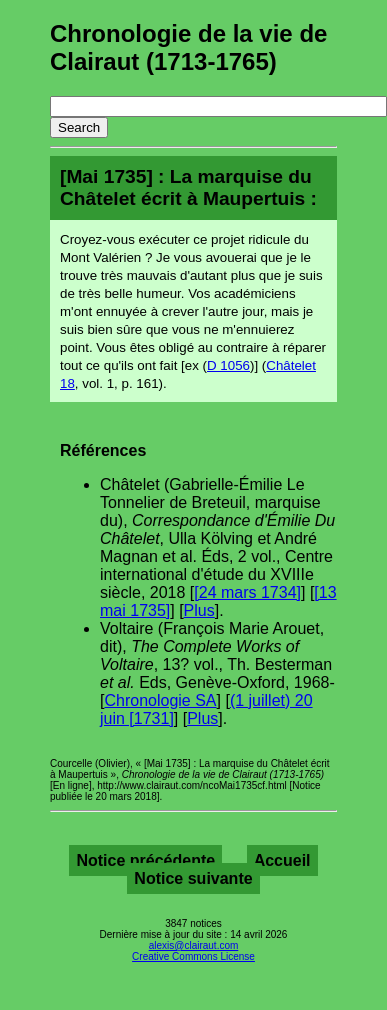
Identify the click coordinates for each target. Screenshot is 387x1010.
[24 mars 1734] (247, 592)
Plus (199, 610)
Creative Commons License (193, 956)
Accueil (282, 860)
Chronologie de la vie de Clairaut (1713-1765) (188, 47)
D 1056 (228, 365)
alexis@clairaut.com (194, 945)
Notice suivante (193, 878)
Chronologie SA (160, 700)
